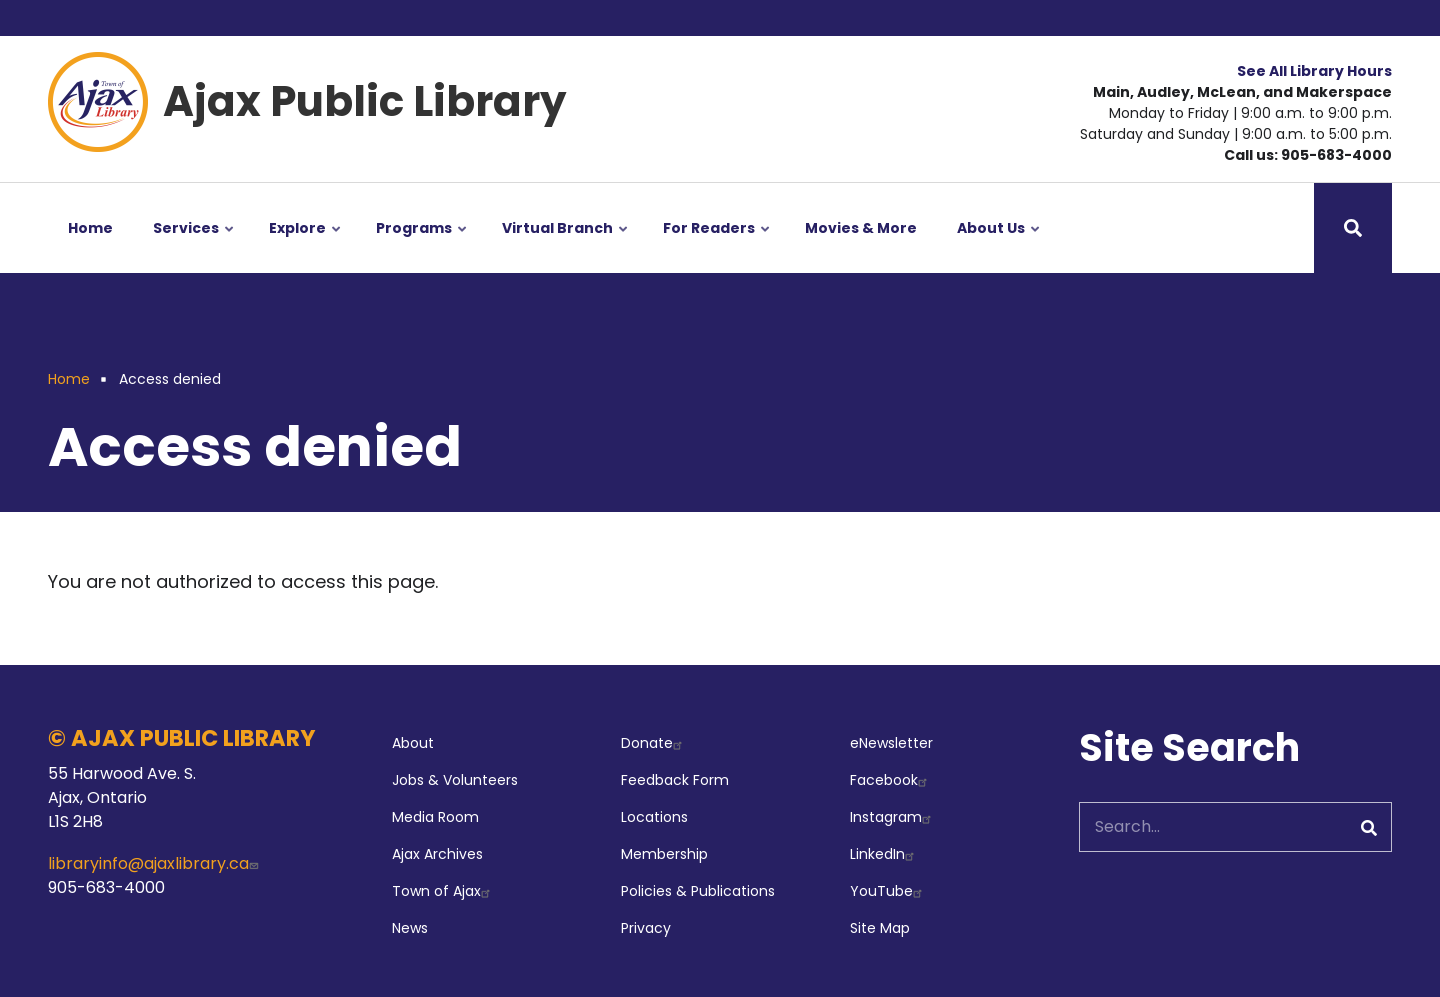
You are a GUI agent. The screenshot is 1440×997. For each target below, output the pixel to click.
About (413, 743)
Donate (654, 743)
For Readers (717, 245)
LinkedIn (884, 854)
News (410, 928)
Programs (422, 245)
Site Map (880, 928)
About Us (999, 245)
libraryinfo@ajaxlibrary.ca (155, 863)
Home (90, 228)
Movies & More (861, 228)
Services (194, 245)
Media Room (435, 817)
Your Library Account (1306, 17)
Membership (664, 854)
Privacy (646, 928)
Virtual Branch (566, 245)
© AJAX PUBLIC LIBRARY (182, 738)
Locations (654, 817)
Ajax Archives (437, 854)
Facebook (891, 780)
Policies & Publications (698, 891)
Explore (306, 245)
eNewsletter (891, 743)
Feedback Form (675, 780)
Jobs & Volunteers (455, 780)
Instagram (893, 817)
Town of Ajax (443, 891)
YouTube (888, 891)
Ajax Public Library (365, 101)
